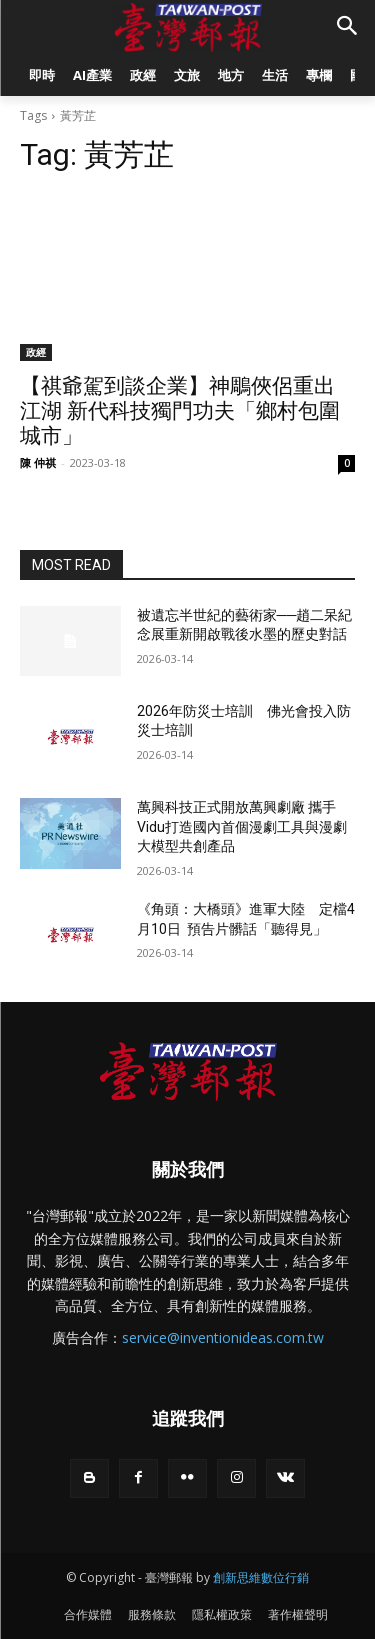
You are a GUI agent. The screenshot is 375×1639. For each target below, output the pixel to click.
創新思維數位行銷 (261, 1577)
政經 (36, 352)
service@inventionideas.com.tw (223, 1337)
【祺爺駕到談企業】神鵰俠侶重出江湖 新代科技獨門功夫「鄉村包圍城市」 (180, 411)
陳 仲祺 (38, 462)
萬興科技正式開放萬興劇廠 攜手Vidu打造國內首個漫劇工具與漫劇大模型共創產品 (242, 826)
